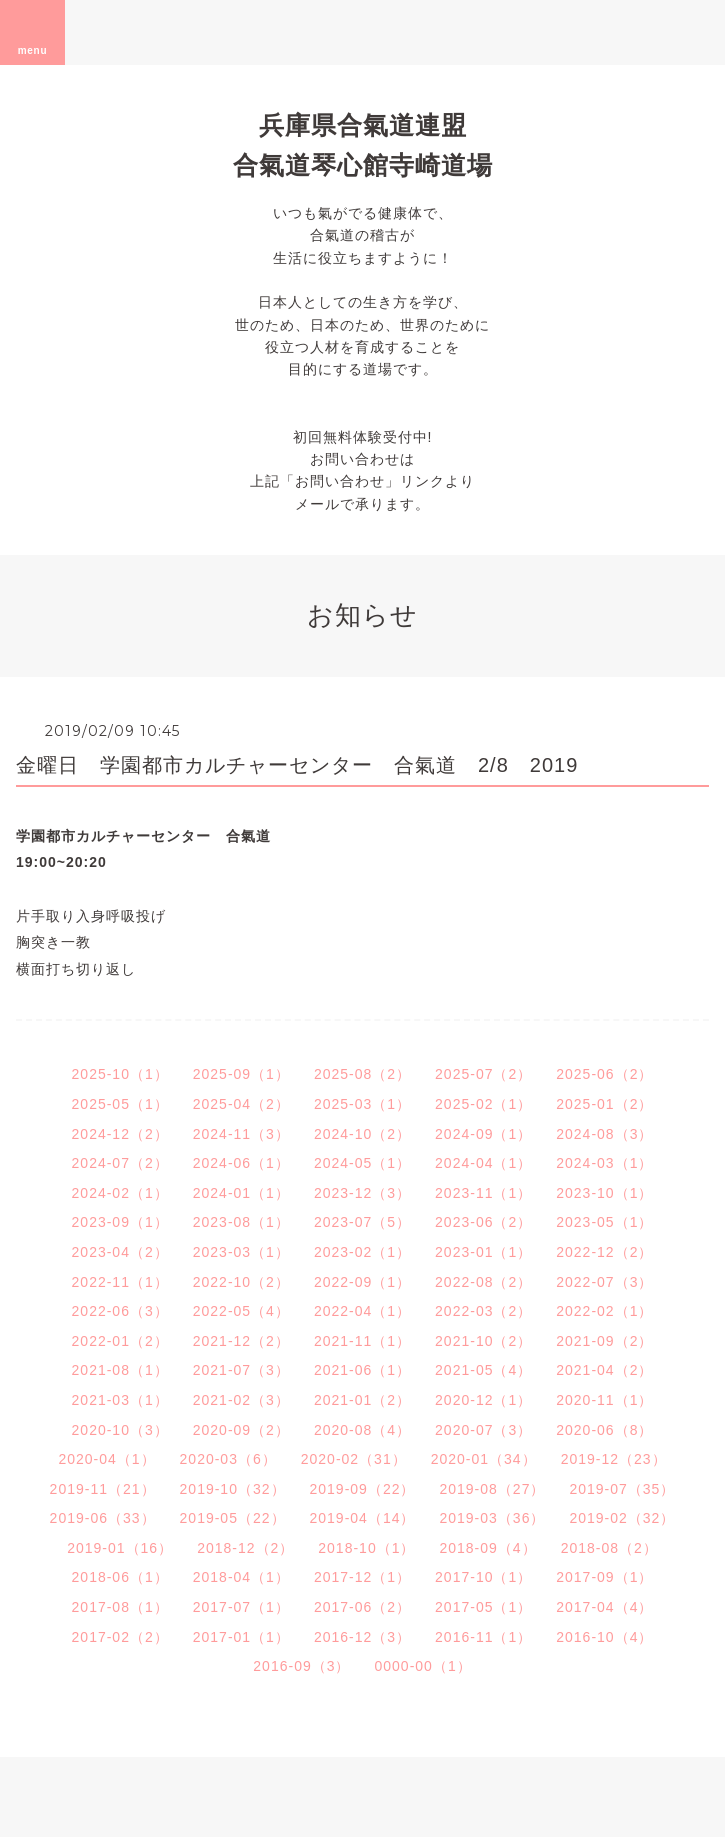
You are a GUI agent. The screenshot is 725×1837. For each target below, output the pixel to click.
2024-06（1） (241, 1163)
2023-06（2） (483, 1222)
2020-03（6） (228, 1459)
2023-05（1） (604, 1222)
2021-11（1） (362, 1341)
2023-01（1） (483, 1252)
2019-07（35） (622, 1489)
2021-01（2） (362, 1400)
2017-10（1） (483, 1577)
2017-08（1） (120, 1607)
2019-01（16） (120, 1548)
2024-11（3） (241, 1134)
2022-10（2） (241, 1282)
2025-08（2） (362, 1074)
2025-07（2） (483, 1074)
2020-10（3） (120, 1430)
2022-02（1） (604, 1311)
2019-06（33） (103, 1518)
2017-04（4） (604, 1607)
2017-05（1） (483, 1607)
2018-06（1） (120, 1577)
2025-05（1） (120, 1104)
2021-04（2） (604, 1370)
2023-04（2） (120, 1252)
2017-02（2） (120, 1637)
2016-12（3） (362, 1637)
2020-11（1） (604, 1400)
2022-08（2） (483, 1282)
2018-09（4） (487, 1548)
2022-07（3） (604, 1282)
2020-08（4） (362, 1430)
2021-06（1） (362, 1370)
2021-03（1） (120, 1400)
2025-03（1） (362, 1104)
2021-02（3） (241, 1400)
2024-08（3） (604, 1134)
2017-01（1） (241, 1637)
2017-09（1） (604, 1577)
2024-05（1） (362, 1163)
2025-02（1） (483, 1104)
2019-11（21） (103, 1489)
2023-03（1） (241, 1252)
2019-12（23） (614, 1459)
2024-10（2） (362, 1134)
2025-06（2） (604, 1074)
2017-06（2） (362, 1607)
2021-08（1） (120, 1370)
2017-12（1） (362, 1577)
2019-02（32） (622, 1518)
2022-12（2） (604, 1252)
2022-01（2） (120, 1341)
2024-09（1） (483, 1134)
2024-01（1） (241, 1193)
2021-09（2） (604, 1341)
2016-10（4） (604, 1637)
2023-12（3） (362, 1193)
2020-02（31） (354, 1459)
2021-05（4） (483, 1370)
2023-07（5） (362, 1222)
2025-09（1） (241, 1074)
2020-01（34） (484, 1459)
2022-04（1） (362, 1311)
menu (33, 32)
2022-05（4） (241, 1311)
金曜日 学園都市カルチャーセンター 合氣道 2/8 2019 (297, 765)
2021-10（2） (483, 1341)
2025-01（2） (604, 1104)
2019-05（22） (233, 1518)
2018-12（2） (245, 1548)
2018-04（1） (241, 1577)
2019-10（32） (233, 1489)
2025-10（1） (120, 1074)
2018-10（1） (366, 1548)
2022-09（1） (362, 1282)
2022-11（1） (120, 1282)
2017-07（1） (241, 1607)
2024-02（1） (120, 1193)
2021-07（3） (241, 1370)
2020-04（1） (106, 1459)
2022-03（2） (483, 1311)
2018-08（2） (609, 1548)
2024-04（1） (483, 1163)
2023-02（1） (362, 1252)
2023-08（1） (241, 1222)
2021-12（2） (241, 1341)
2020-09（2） (241, 1430)
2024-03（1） (604, 1163)
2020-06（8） (604, 1430)
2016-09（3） (301, 1666)
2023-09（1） (120, 1222)
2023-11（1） (483, 1193)
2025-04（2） (241, 1104)
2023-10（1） (604, 1193)
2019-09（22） (363, 1489)
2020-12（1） (483, 1400)
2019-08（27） (492, 1489)
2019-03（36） (492, 1518)
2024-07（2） (120, 1163)
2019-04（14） (363, 1518)
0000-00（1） (423, 1666)
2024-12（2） (120, 1134)
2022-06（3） (120, 1311)
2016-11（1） (483, 1637)
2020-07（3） (483, 1430)
